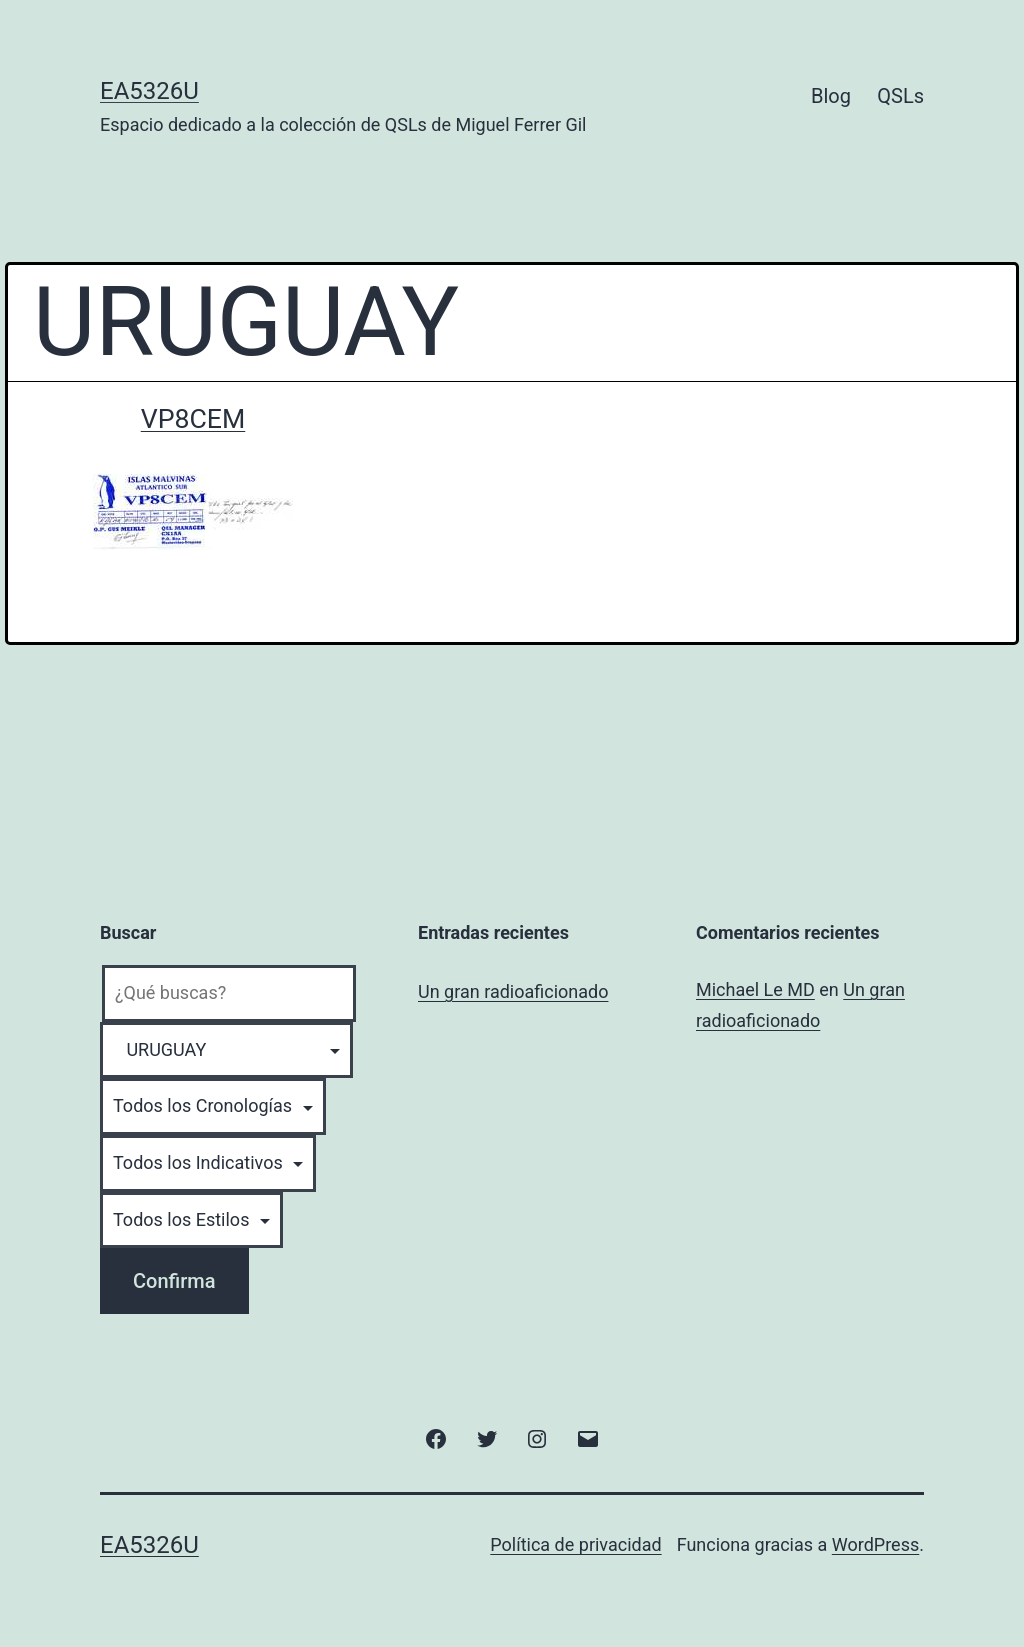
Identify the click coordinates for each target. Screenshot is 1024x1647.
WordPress (875, 1544)
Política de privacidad (575, 1544)
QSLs (900, 96)
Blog (831, 96)
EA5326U (149, 91)
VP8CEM (193, 419)
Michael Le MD (755, 989)
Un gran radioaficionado (513, 991)
